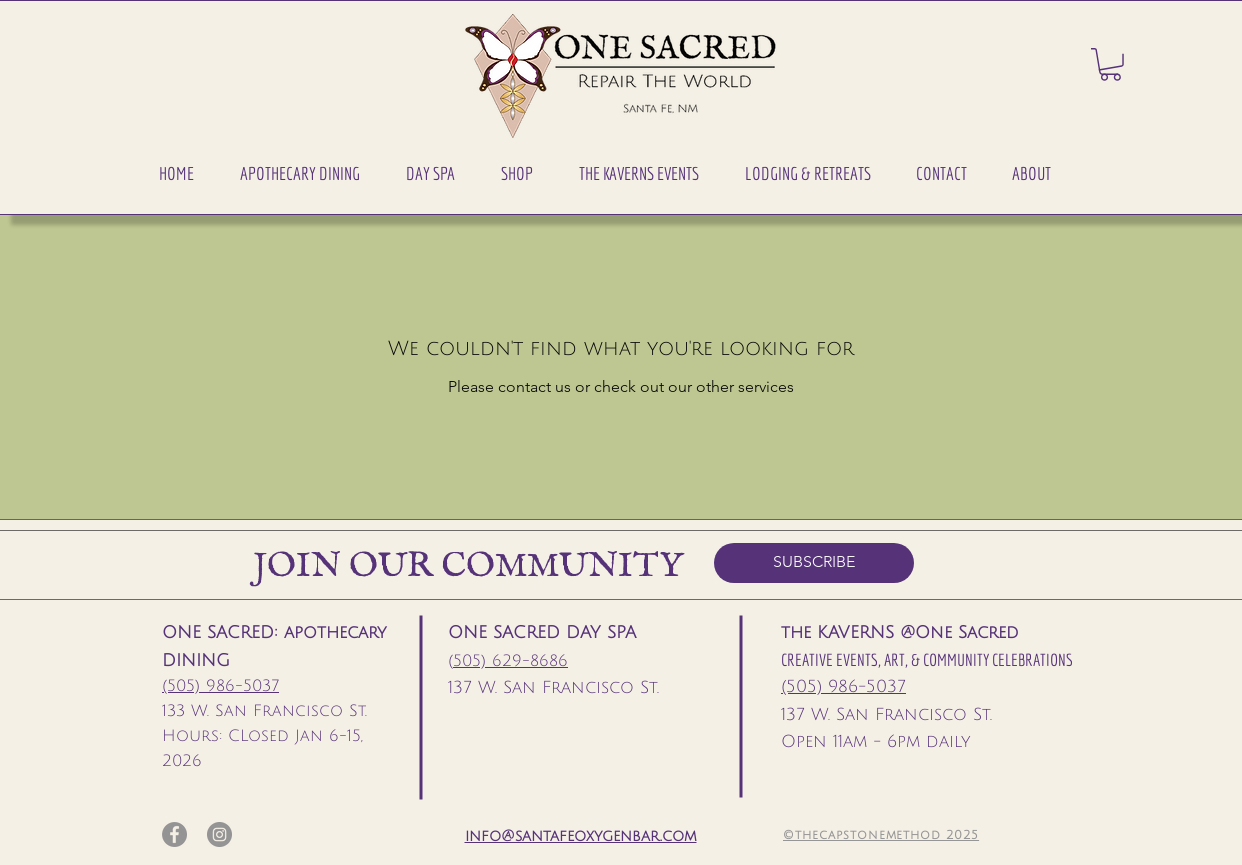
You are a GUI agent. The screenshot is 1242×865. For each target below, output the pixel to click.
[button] (300, 174)
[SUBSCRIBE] (814, 563)
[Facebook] (174, 834)
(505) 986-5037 (220, 686)
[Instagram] (219, 834)
